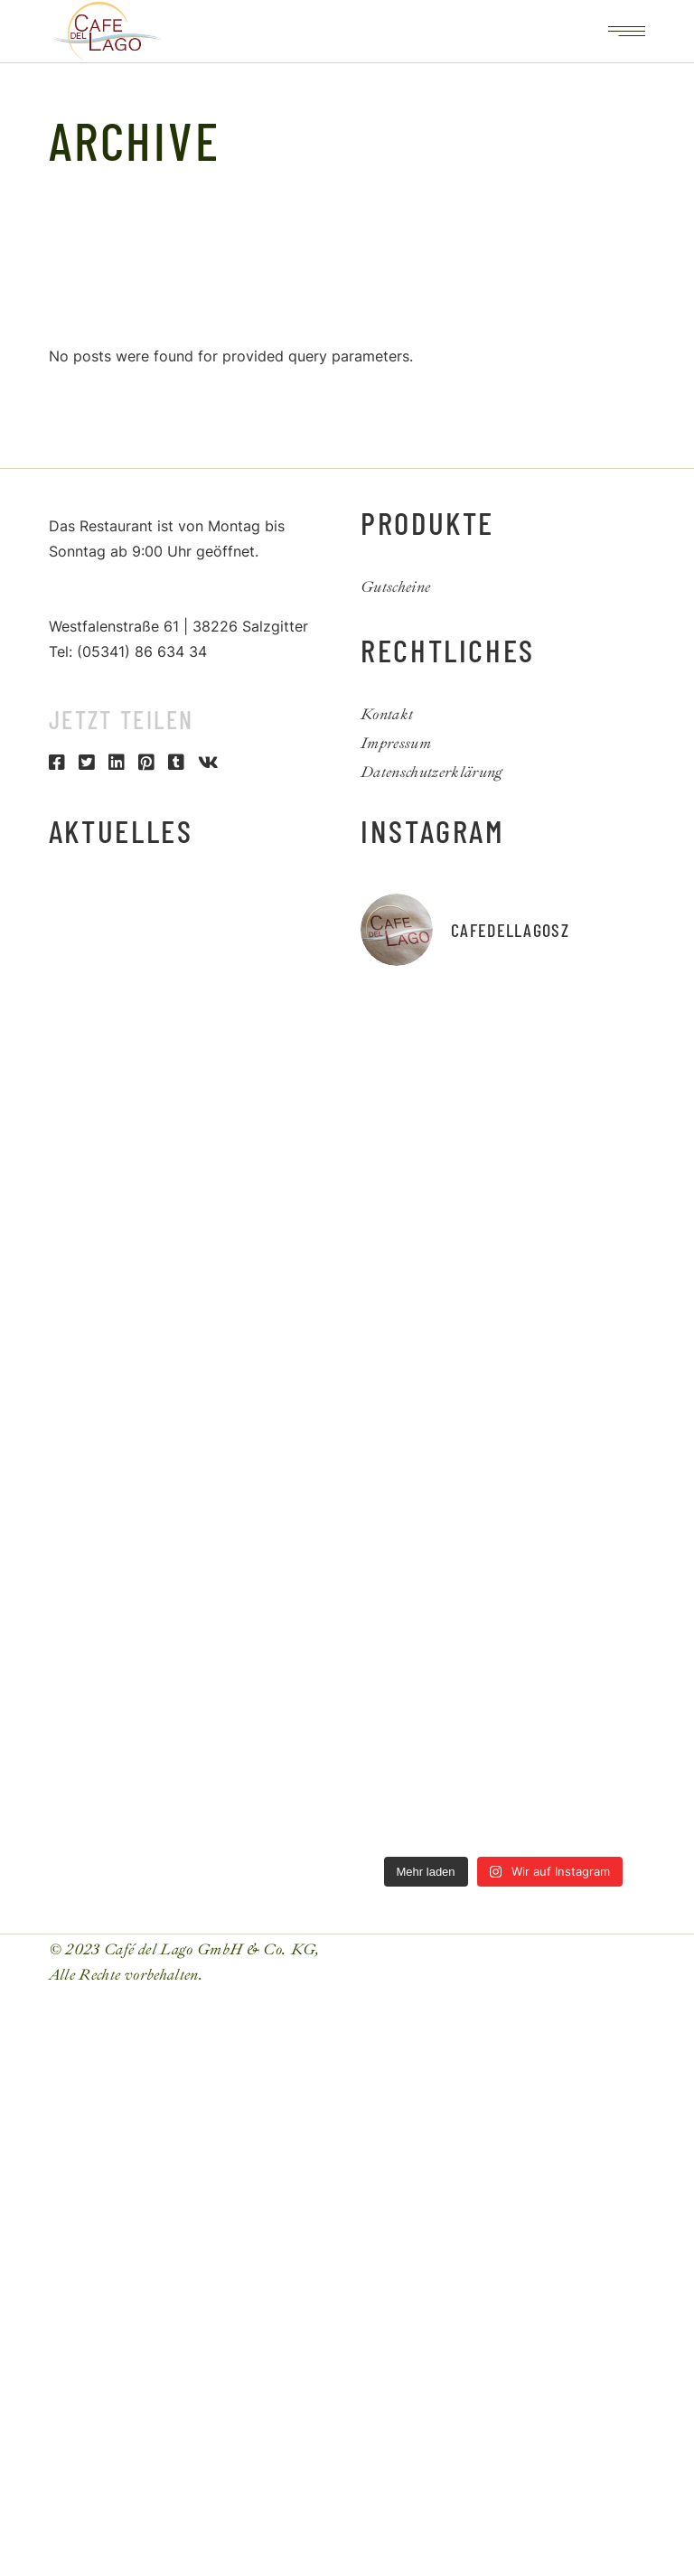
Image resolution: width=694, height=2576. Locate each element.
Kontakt (387, 714)
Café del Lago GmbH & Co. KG (209, 1949)
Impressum (396, 743)
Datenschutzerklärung (432, 772)
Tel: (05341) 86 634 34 (128, 651)
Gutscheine (395, 586)
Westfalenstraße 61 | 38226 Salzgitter (178, 626)
